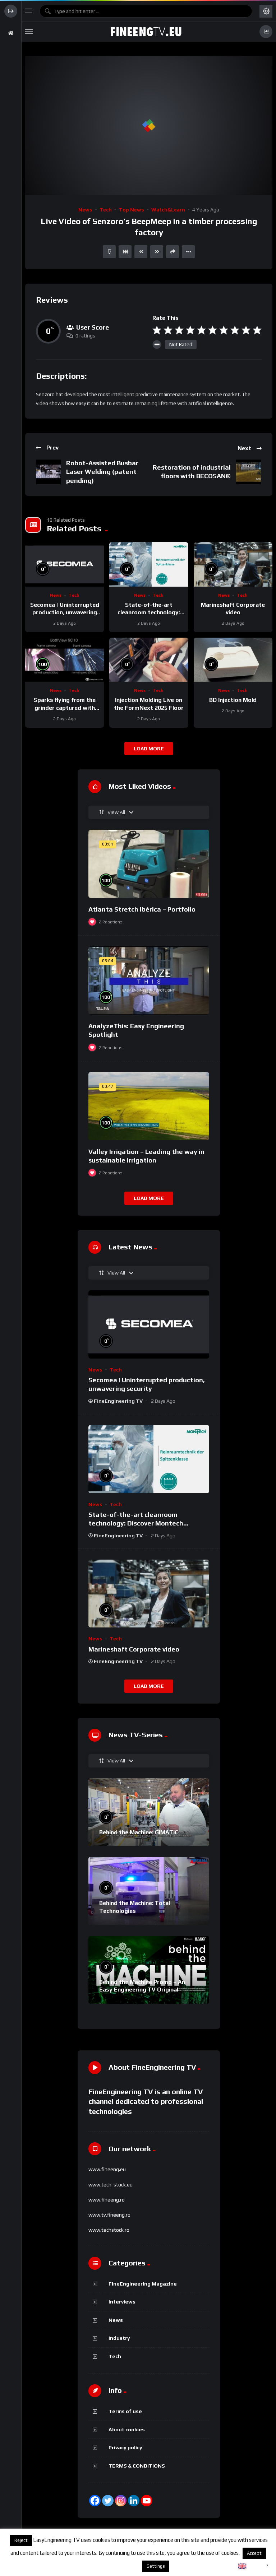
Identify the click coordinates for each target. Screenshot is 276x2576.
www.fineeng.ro (106, 2200)
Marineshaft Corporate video (133, 1649)
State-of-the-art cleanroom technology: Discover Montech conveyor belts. (135, 1523)
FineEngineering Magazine (143, 2284)
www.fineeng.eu (107, 2169)
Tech (106, 210)
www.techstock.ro (108, 2230)
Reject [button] (21, 2540)
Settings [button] (156, 2566)
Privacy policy (125, 2447)
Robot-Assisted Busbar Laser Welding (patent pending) (102, 471)
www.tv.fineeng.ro (109, 2215)
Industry (119, 2338)
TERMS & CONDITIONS (137, 2466)
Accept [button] (254, 2553)
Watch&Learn (168, 210)
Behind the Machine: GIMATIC (138, 1832)
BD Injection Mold (233, 700)
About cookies (127, 2429)
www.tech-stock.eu (110, 2185)
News (85, 210)
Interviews (122, 2302)
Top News (131, 210)
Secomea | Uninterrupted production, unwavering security (64, 612)
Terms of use (125, 2411)
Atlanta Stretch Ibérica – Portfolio (142, 909)
